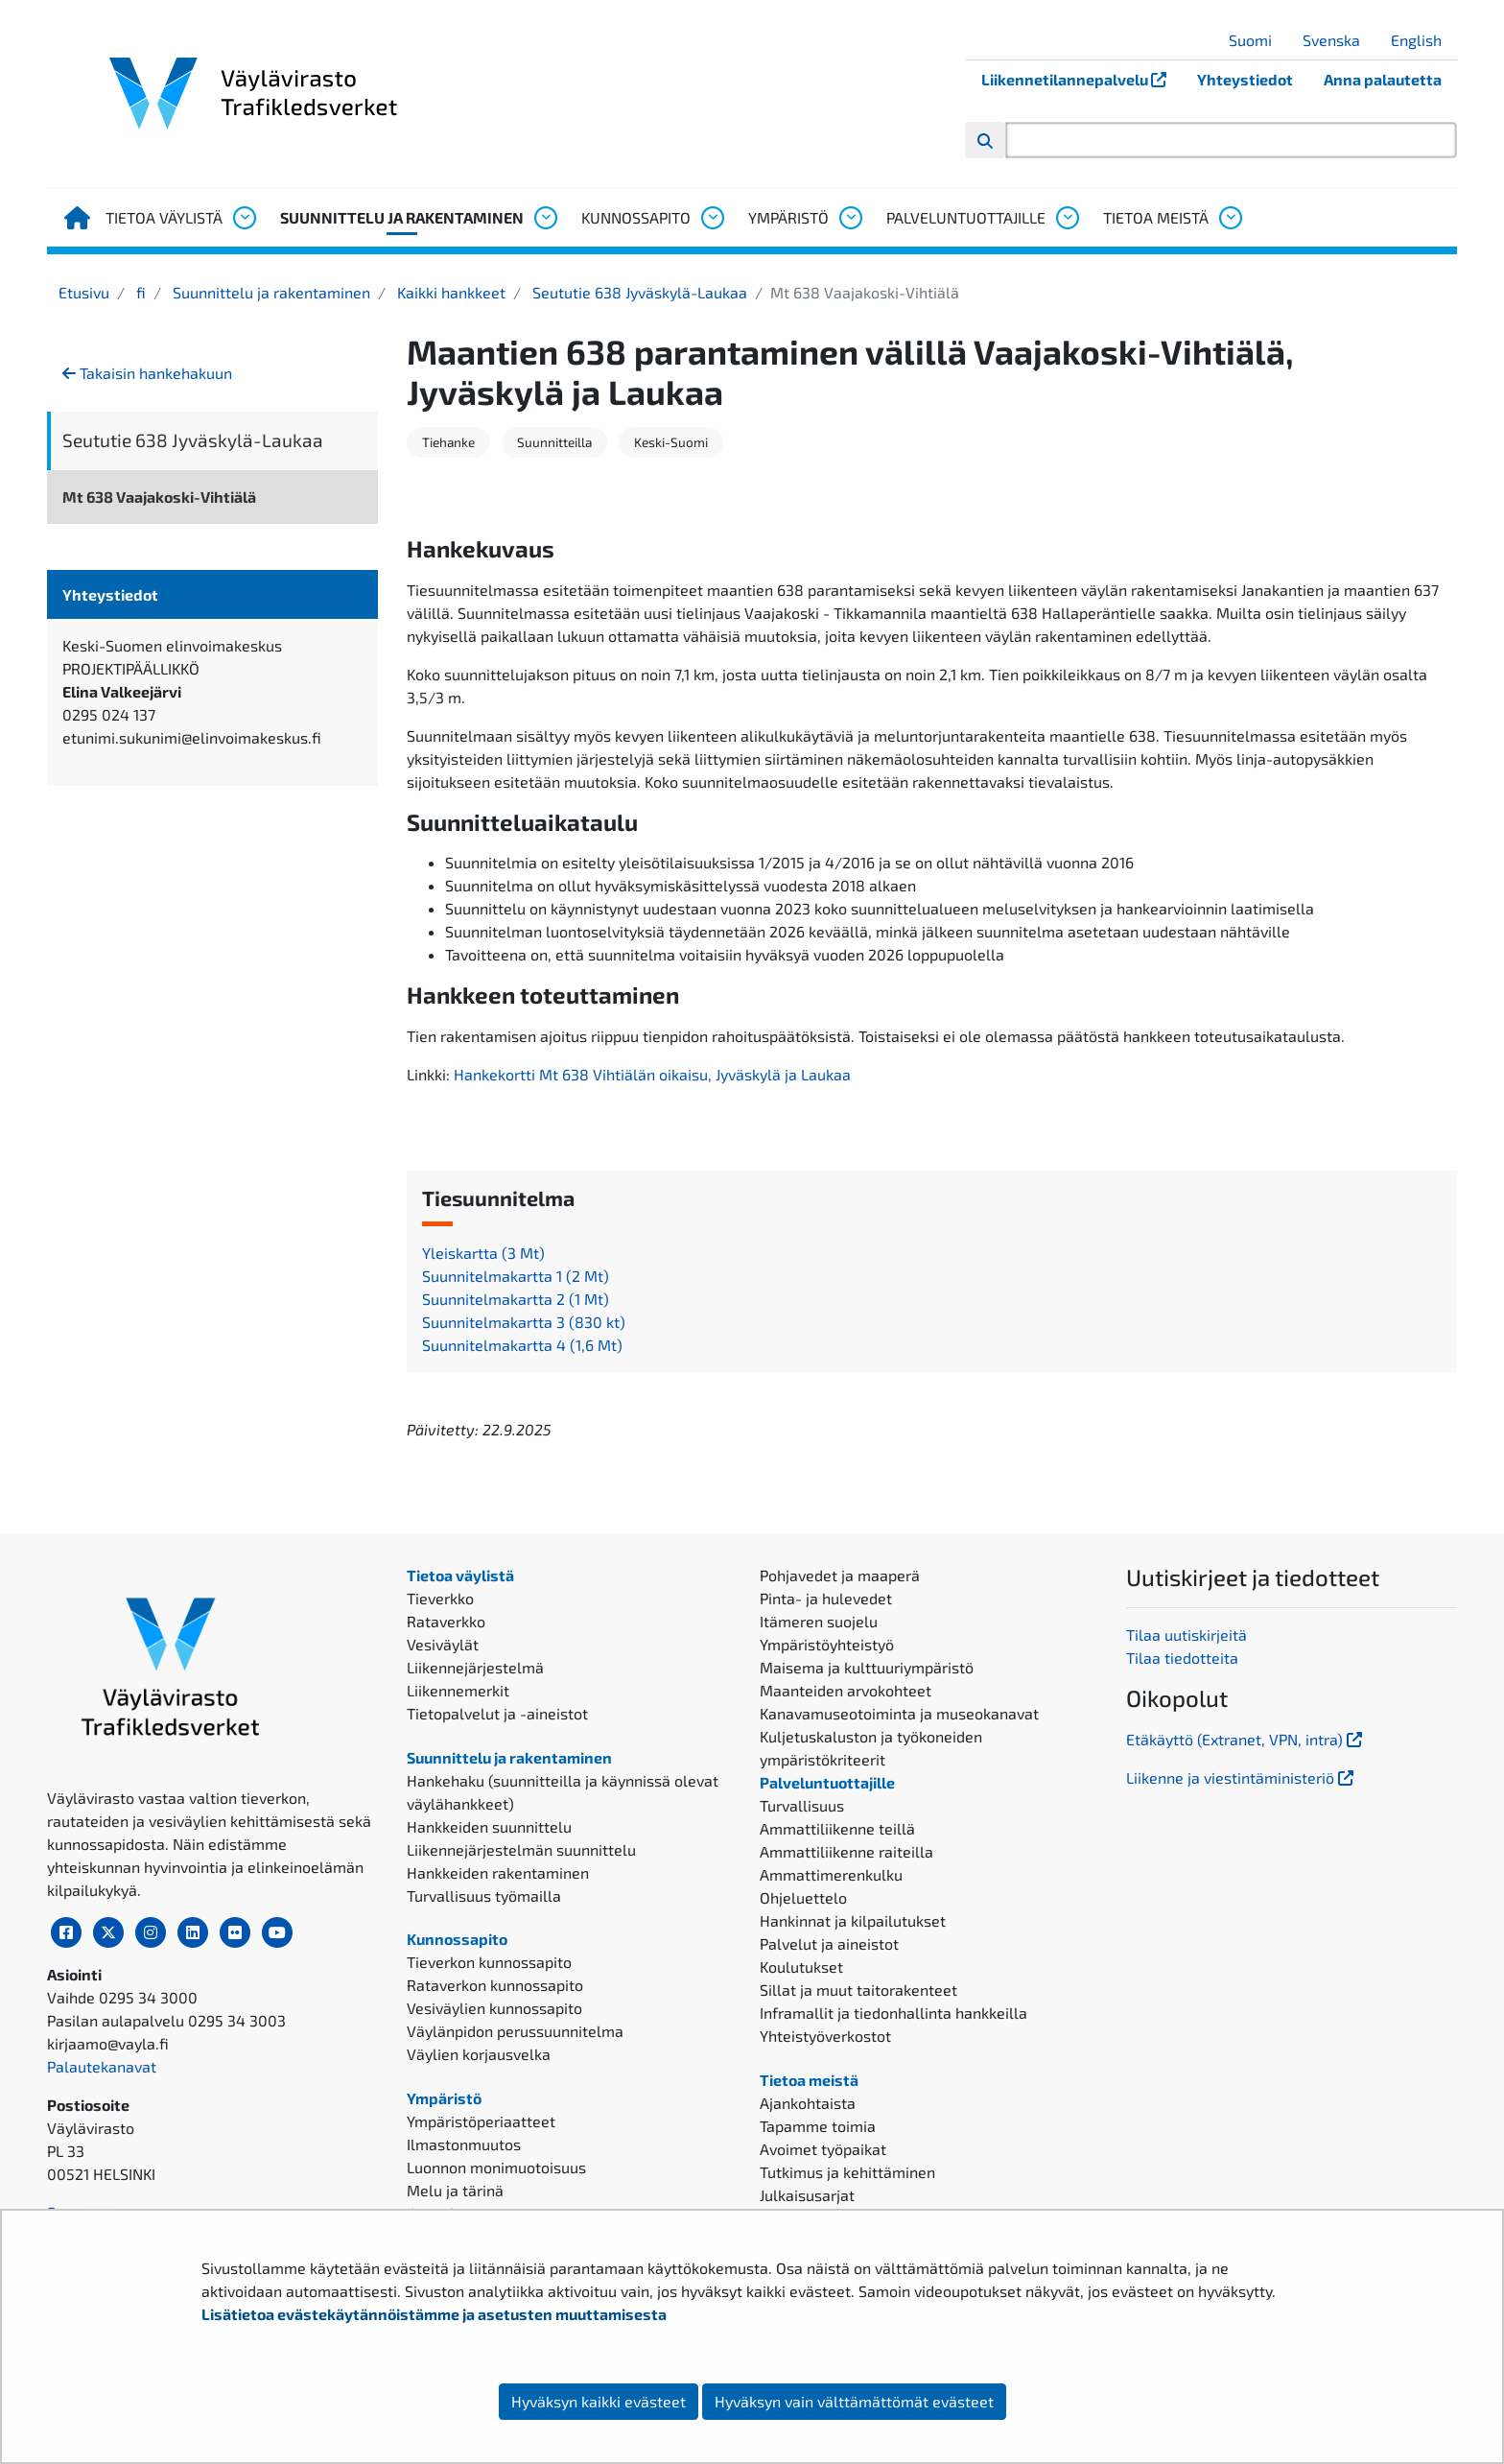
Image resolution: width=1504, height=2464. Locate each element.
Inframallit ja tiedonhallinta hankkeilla (893, 2012)
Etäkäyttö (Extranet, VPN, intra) (1246, 1739)
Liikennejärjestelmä (475, 1667)
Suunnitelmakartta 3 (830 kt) (523, 1322)
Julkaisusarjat (807, 2195)
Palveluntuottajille (966, 217)
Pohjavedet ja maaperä (840, 1575)
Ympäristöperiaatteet (481, 2121)
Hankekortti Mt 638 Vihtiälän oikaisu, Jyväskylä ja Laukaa (652, 1074)
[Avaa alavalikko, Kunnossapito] (712, 218)
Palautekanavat (101, 2066)
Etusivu (84, 292)
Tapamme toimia (818, 2126)
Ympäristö (788, 217)
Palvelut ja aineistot (829, 1943)
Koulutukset (801, 1966)
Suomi (1257, 40)
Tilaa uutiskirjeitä (1186, 1634)
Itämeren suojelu (819, 1621)
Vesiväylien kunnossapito (494, 2008)
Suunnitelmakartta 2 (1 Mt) (515, 1299)
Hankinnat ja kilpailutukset (853, 1920)
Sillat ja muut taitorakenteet (858, 1989)
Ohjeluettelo (803, 1897)
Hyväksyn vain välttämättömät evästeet (854, 2401)
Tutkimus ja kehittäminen (847, 2172)
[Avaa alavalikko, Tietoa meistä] (1230, 218)
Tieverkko (440, 1598)
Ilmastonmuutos (464, 2144)
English (1423, 40)
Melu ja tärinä (455, 2190)
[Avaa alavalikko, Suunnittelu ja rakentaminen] (545, 218)
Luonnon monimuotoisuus (496, 2167)
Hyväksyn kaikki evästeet (598, 2401)
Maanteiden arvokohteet (845, 1690)
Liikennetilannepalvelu (1081, 79)
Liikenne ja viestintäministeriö (1241, 1777)
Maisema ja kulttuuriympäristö (867, 1667)
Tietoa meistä (1156, 217)
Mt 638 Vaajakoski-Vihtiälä (159, 496)
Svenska (1338, 40)
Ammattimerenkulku (831, 1874)
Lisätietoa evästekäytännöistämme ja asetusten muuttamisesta (434, 2314)
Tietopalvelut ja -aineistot (497, 1713)
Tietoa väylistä (164, 217)
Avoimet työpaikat (823, 2149)
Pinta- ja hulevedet (826, 1598)
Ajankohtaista (808, 2103)
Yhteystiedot (1245, 79)
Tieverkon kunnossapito (489, 1962)
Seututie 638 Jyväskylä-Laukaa (638, 292)
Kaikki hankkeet (449, 292)
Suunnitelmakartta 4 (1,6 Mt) (522, 1345)
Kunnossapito (636, 217)
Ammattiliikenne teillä (837, 1828)
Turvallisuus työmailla (484, 1895)
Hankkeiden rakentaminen (498, 1872)
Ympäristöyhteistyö (827, 1644)
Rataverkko (446, 1621)
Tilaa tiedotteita (1182, 1657)
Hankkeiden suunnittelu (489, 1826)
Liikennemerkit (458, 1690)
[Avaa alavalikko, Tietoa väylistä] (244, 218)
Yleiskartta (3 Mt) (483, 1253)
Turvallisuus (802, 1805)
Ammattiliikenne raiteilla (846, 1851)
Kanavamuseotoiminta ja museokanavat (899, 1713)
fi (139, 292)
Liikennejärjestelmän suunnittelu (521, 1849)
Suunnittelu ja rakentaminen (402, 217)
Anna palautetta (1383, 79)
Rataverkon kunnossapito (495, 1985)
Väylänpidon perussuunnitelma (515, 2031)
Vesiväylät (443, 1644)
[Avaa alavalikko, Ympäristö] (850, 218)
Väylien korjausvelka (479, 2054)
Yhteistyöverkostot (825, 2035)
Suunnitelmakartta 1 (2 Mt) (515, 1276)
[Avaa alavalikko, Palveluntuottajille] (1067, 218)
